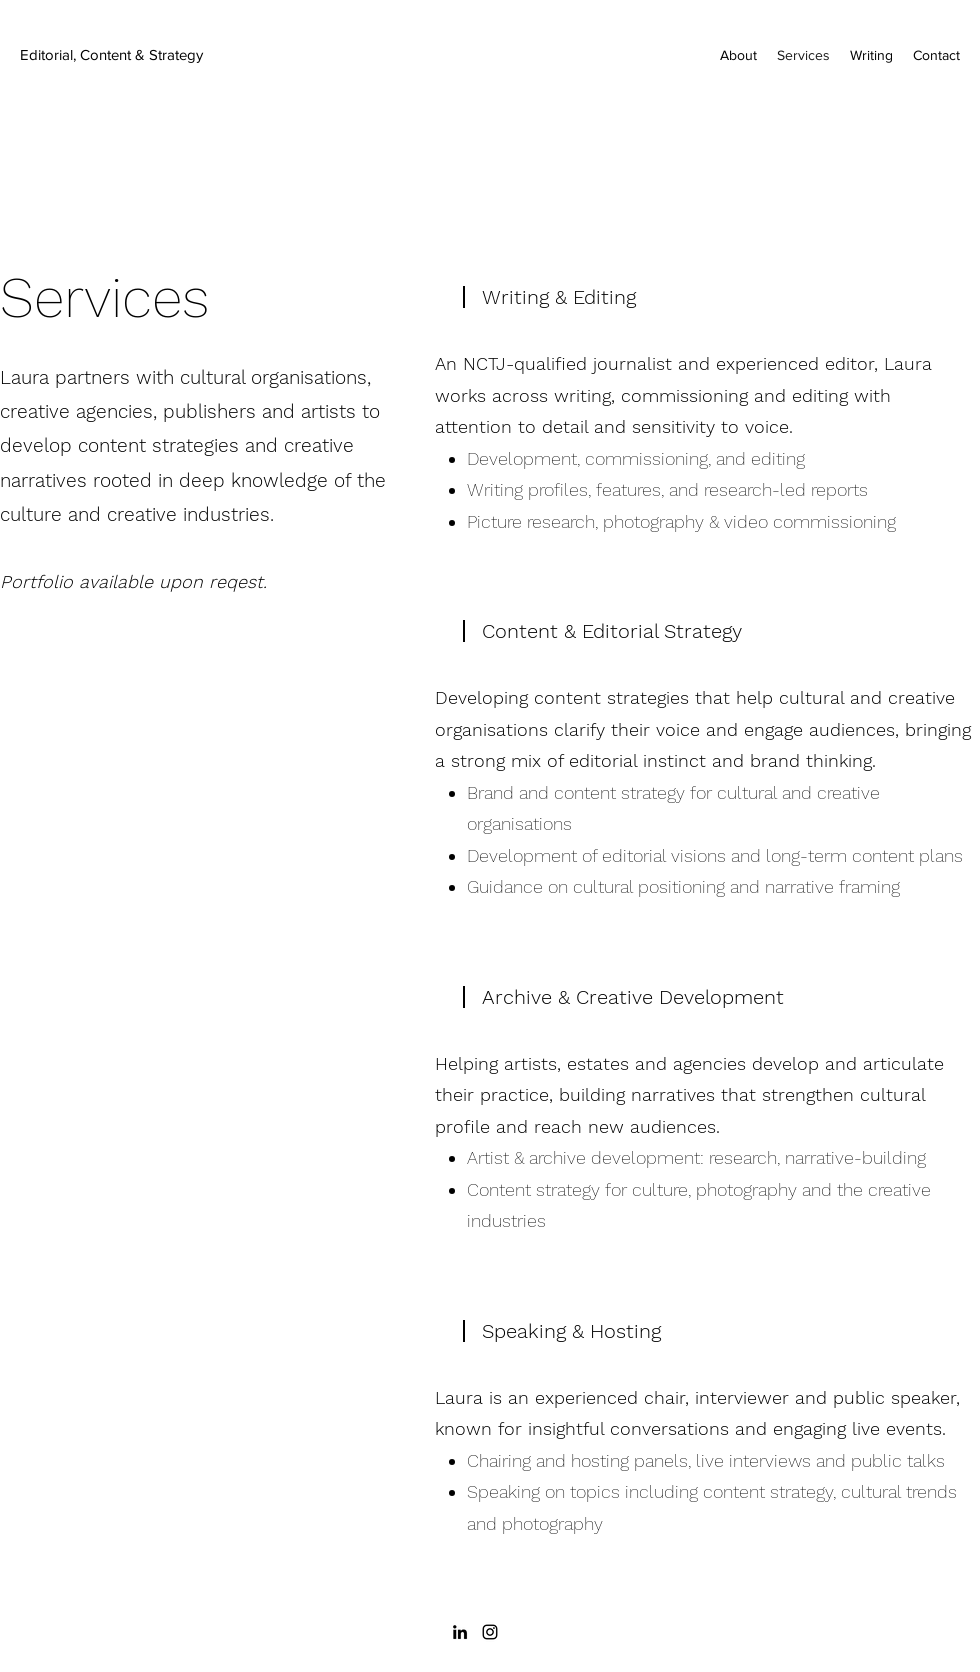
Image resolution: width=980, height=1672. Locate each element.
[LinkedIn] (460, 1632)
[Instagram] (490, 1632)
